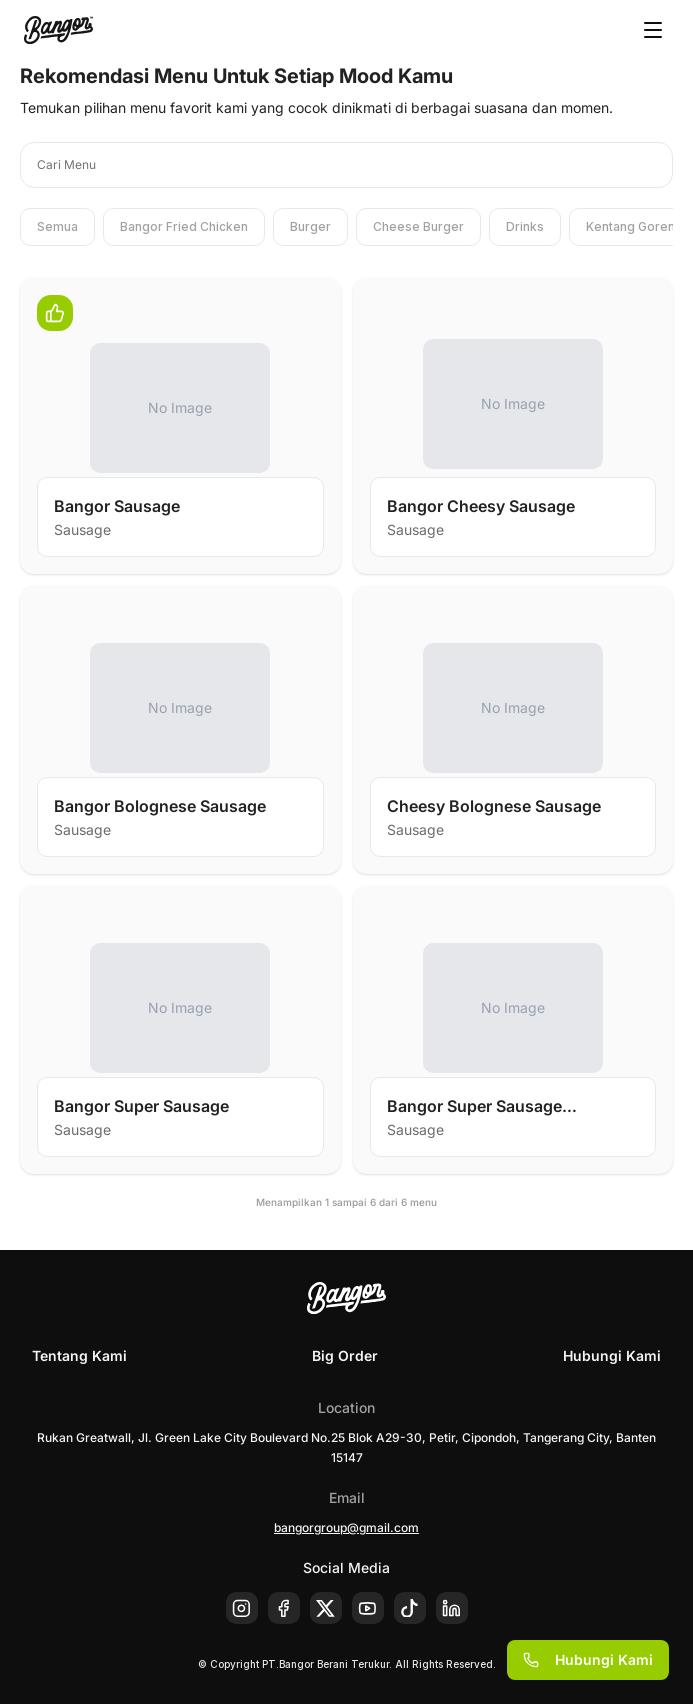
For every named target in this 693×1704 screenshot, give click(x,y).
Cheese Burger (418, 226)
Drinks (525, 226)
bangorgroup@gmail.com (346, 1527)
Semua (57, 226)
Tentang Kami (79, 1355)
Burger (310, 226)
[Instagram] (242, 1608)
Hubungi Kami (612, 1355)
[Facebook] (284, 1608)
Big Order (345, 1355)
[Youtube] (368, 1608)
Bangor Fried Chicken (184, 226)
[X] (326, 1608)
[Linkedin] (452, 1608)
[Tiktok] (410, 1608)
